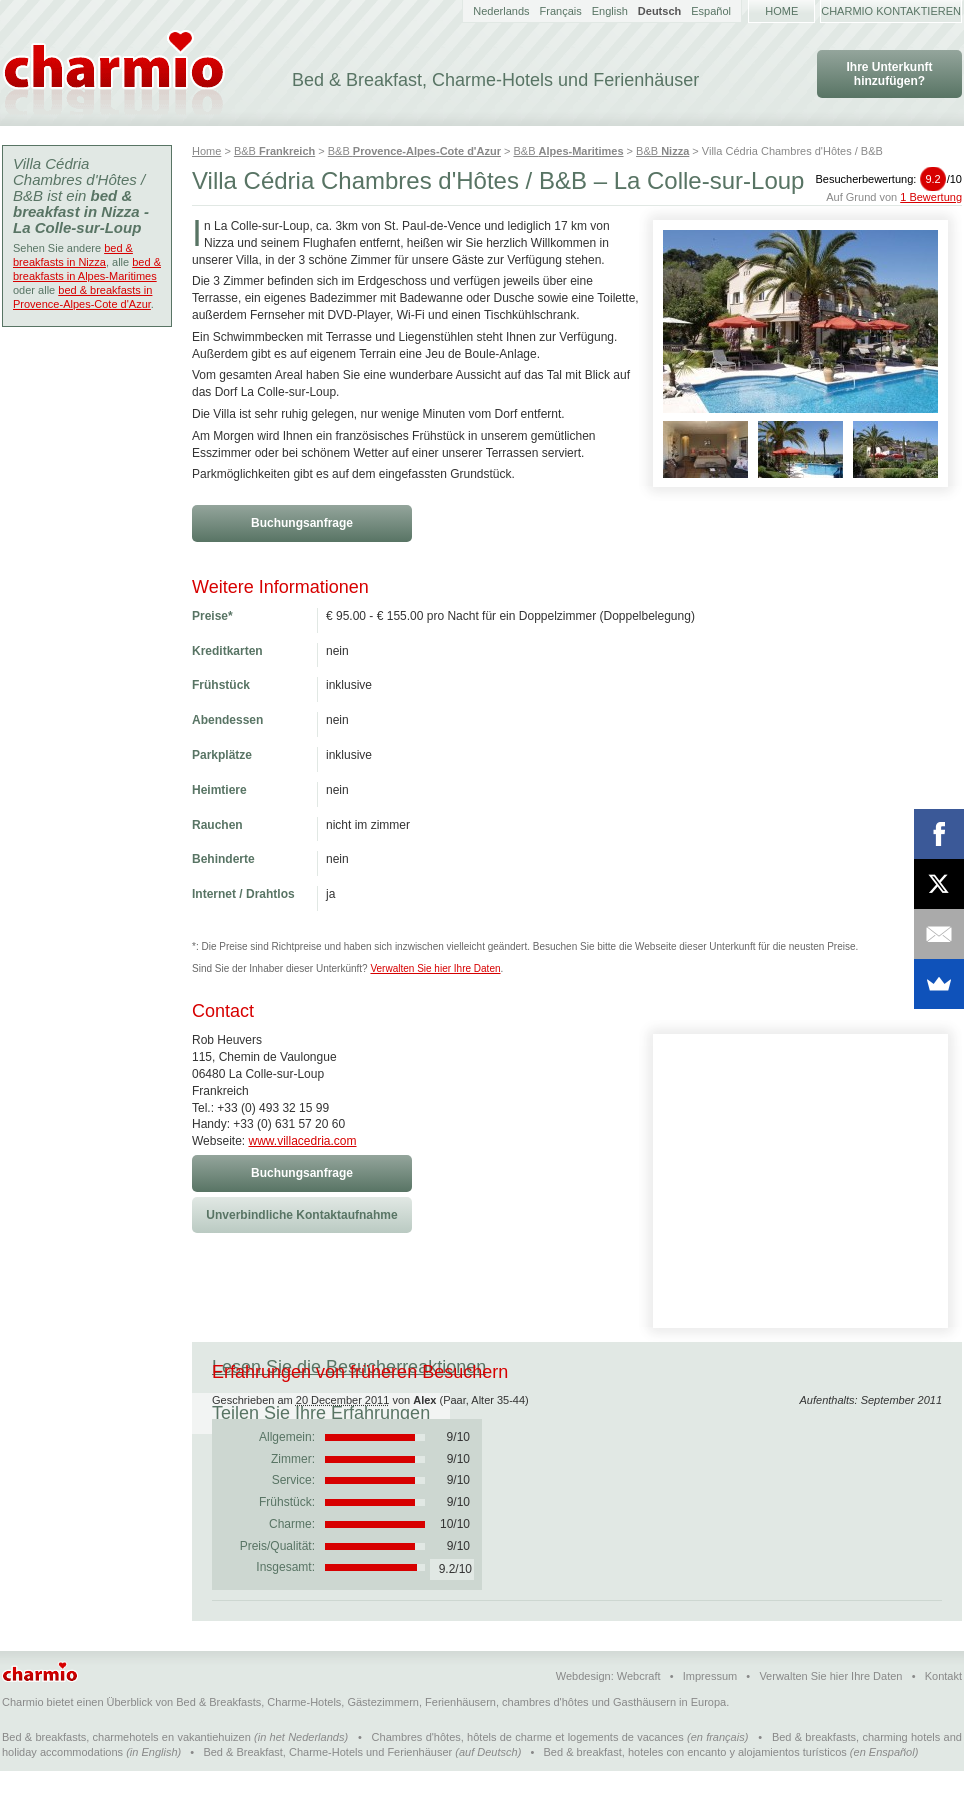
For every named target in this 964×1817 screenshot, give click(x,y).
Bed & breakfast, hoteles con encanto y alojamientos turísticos (695, 1798)
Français (561, 11)
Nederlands (501, 11)
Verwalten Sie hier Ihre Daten (435, 968)
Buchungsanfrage (302, 523)
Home (781, 11)
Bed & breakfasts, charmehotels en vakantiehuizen (126, 1783)
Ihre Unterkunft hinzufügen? (889, 74)
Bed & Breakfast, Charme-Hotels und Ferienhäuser (327, 1798)
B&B (274, 151)
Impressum (710, 1722)
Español (711, 11)
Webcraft (639, 1722)
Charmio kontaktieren (891, 11)
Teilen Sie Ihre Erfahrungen (635, 1367)
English (610, 11)
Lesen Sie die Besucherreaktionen (349, 1367)
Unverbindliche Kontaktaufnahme (301, 1215)
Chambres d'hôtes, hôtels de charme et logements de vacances (528, 1783)
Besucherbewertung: (888, 179)
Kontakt (943, 1722)
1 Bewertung (931, 197)
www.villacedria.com (302, 1141)
